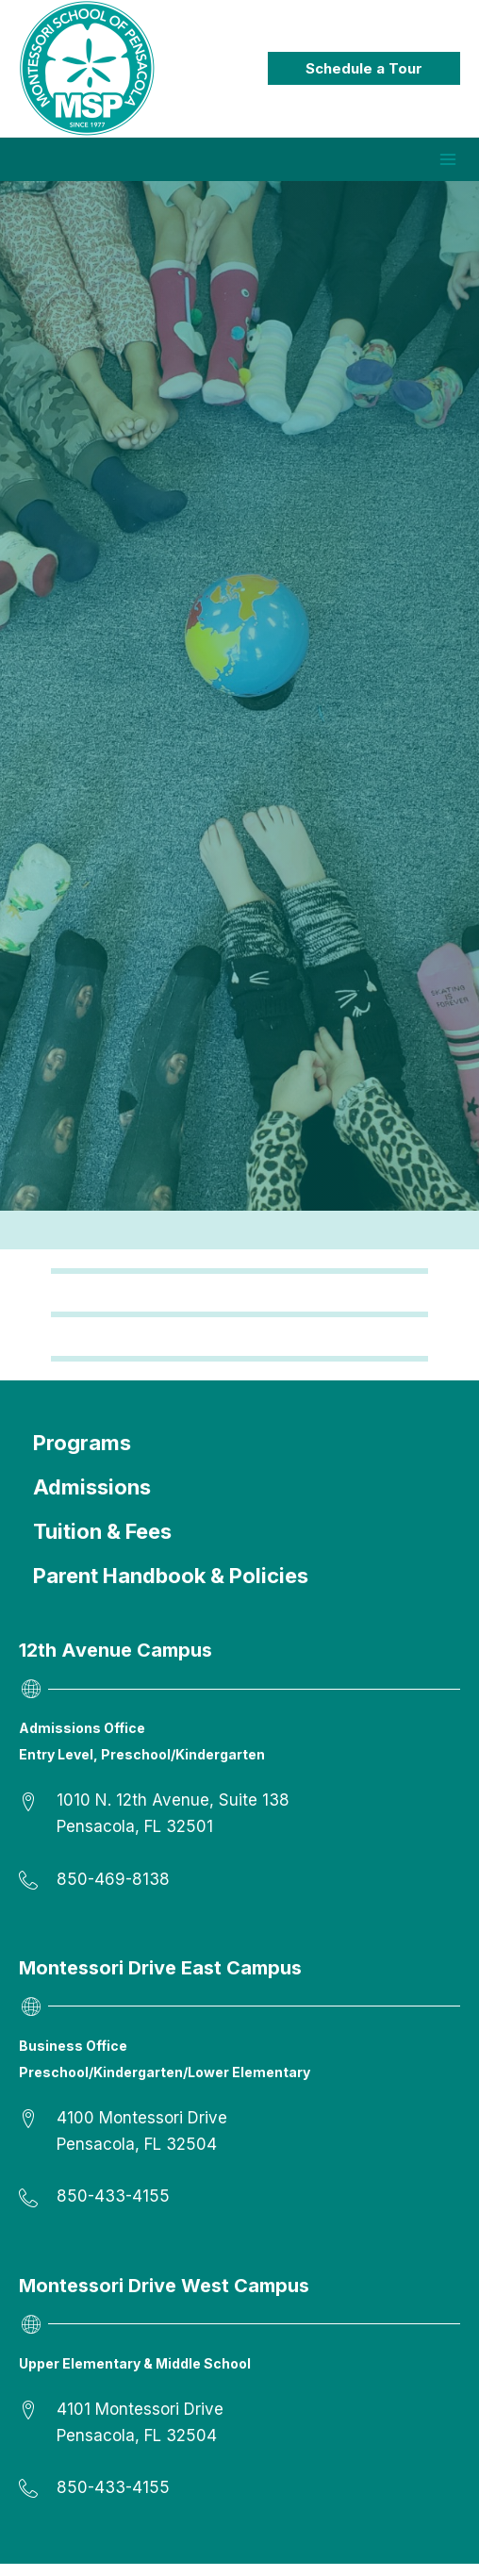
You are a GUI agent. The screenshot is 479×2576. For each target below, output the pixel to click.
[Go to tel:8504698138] (239, 1892)
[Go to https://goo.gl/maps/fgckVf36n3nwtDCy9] (239, 2435)
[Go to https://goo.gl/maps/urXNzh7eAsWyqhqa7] (239, 2144)
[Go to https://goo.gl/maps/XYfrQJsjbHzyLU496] (239, 1826)
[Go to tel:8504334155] (239, 2209)
